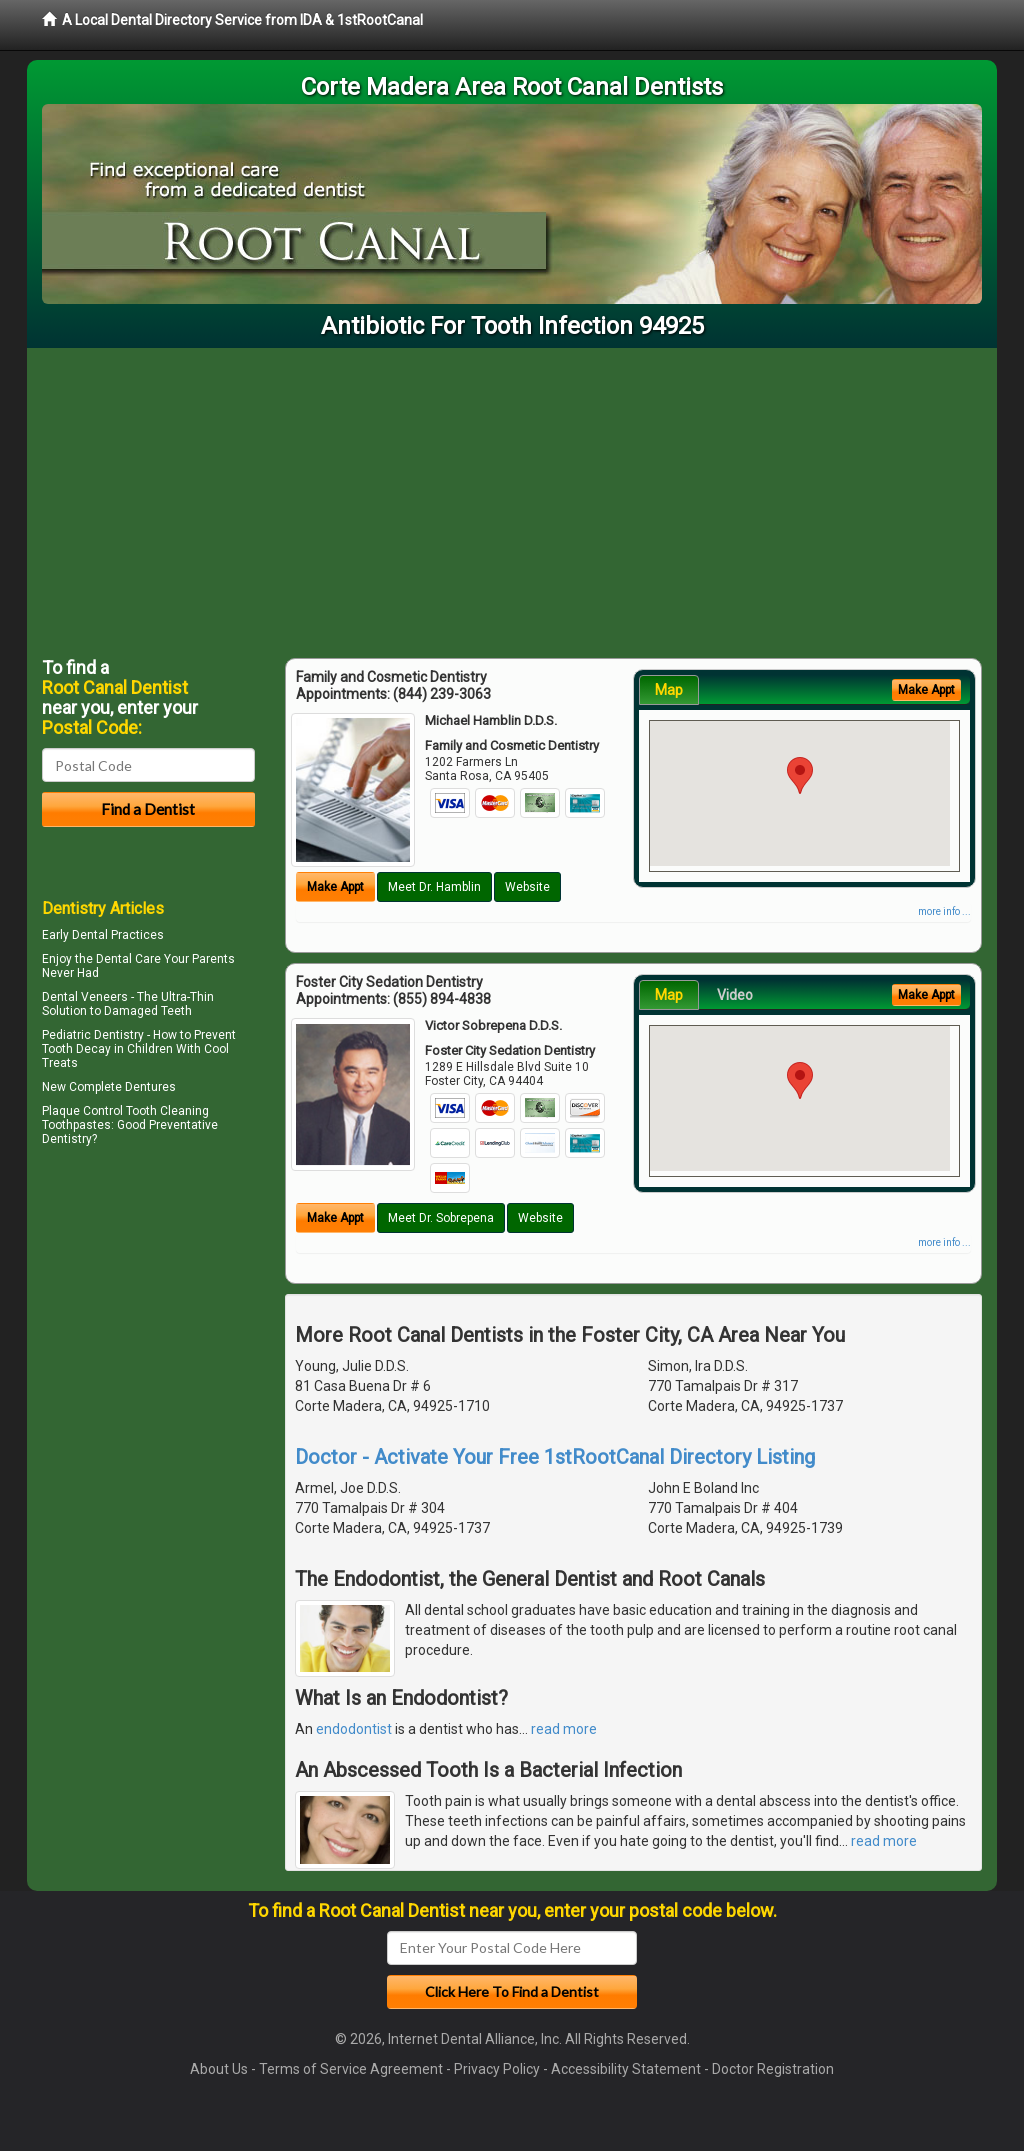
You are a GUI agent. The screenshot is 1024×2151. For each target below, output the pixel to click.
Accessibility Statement (626, 2069)
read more (564, 1729)
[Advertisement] (512, 498)
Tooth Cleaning (167, 1111)
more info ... (944, 911)
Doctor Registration (773, 2069)
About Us (219, 2069)
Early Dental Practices (103, 935)
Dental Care (128, 959)
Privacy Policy (497, 2069)
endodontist (354, 1729)
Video (735, 995)
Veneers (104, 997)
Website (527, 887)
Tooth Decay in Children (107, 1049)
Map (669, 690)
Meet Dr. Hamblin (434, 887)
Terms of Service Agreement (351, 2069)
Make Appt (335, 887)
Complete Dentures (122, 1087)
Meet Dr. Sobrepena (441, 1218)
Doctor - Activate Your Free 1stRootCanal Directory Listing (555, 1457)
